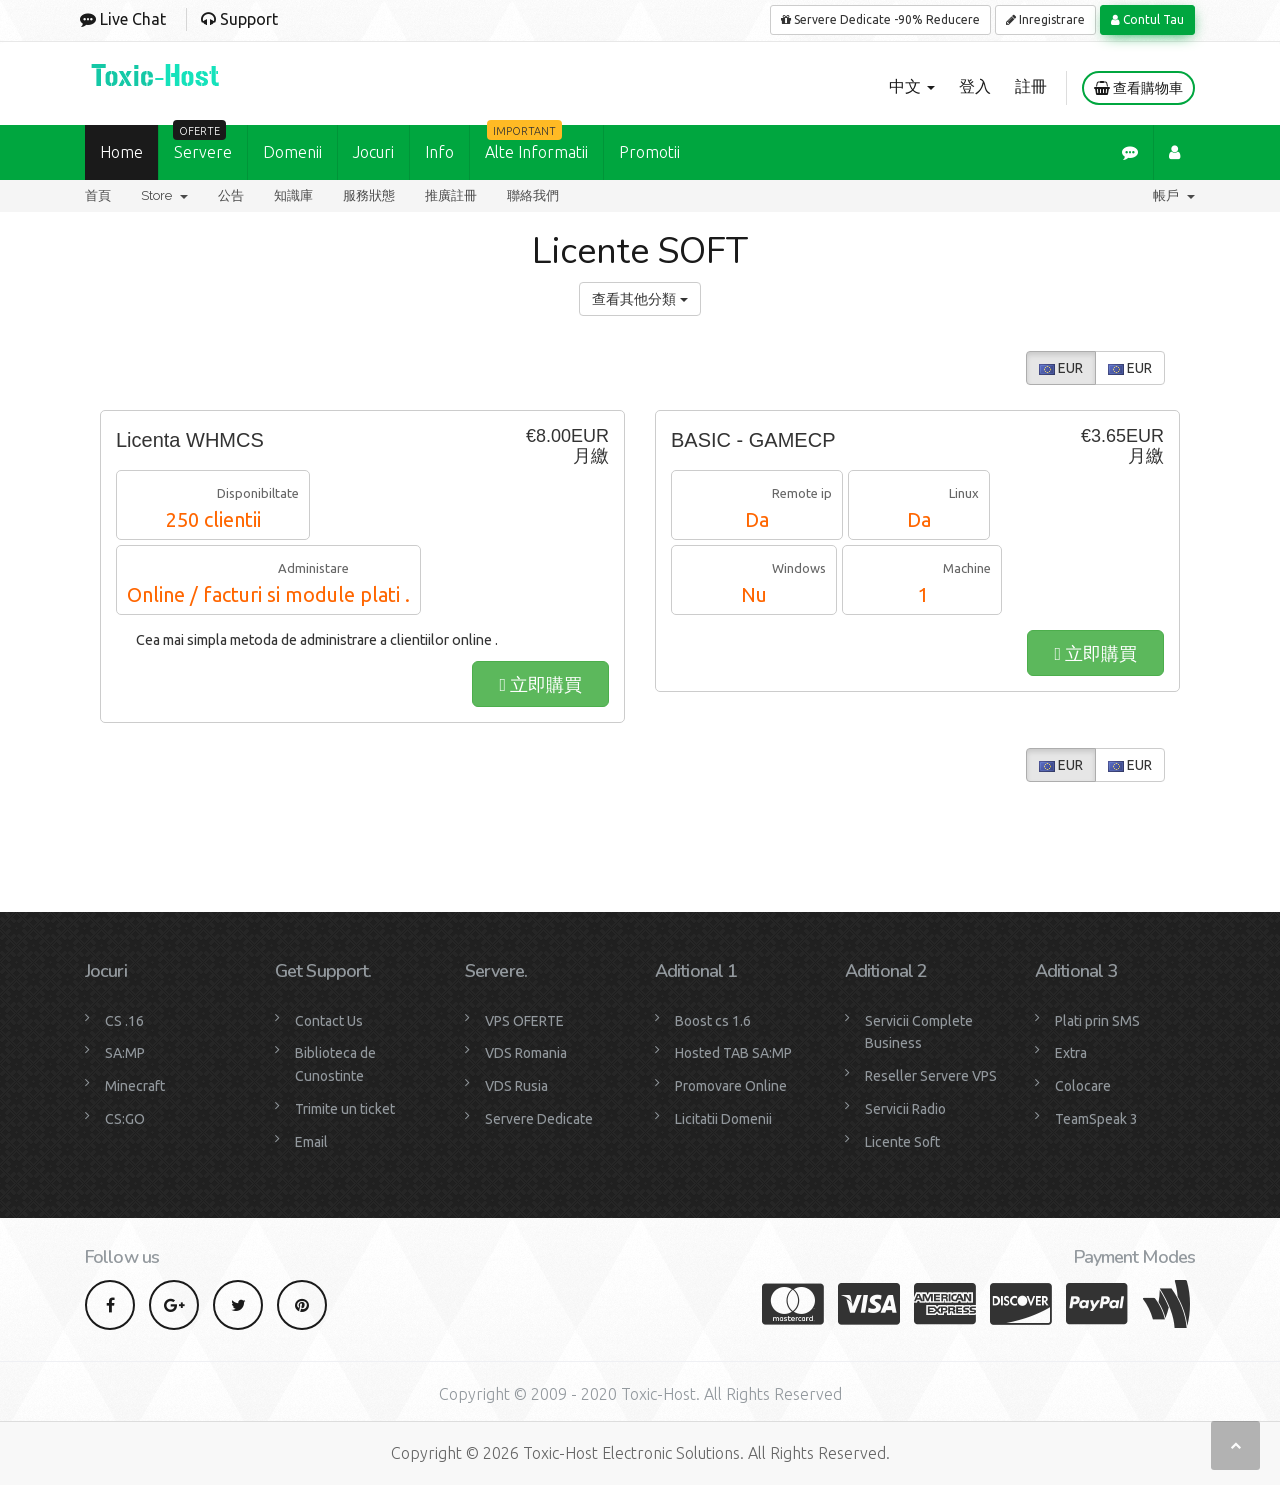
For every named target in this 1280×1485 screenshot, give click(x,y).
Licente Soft (902, 1142)
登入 (975, 86)
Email (311, 1142)
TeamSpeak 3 (1096, 1119)
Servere (202, 143)
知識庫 (293, 195)
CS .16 (124, 1021)
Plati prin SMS (1097, 1021)
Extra (1071, 1053)
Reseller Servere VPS (931, 1076)
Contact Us (329, 1021)
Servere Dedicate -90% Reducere (880, 19)
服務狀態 (369, 195)
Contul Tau (1147, 19)
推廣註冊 (451, 195)
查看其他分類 (640, 298)
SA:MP (125, 1053)
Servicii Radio (905, 1109)
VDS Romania (526, 1053)
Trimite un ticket (345, 1109)
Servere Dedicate (539, 1119)
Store (164, 195)
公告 (231, 195)
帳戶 (1174, 195)
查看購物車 (1138, 88)
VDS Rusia (516, 1086)
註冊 (1031, 86)
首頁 (98, 195)
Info (439, 152)
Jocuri (373, 152)
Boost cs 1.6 (713, 1021)
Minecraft (135, 1086)
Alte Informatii (536, 143)
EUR (1061, 368)
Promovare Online (731, 1086)
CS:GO (125, 1119)
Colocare (1083, 1086)
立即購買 (540, 684)
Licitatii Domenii (723, 1119)
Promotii (649, 152)
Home (121, 152)
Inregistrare (1045, 19)
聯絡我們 (533, 195)
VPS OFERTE (524, 1021)
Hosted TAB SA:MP (733, 1053)
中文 (912, 86)
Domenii (292, 152)
